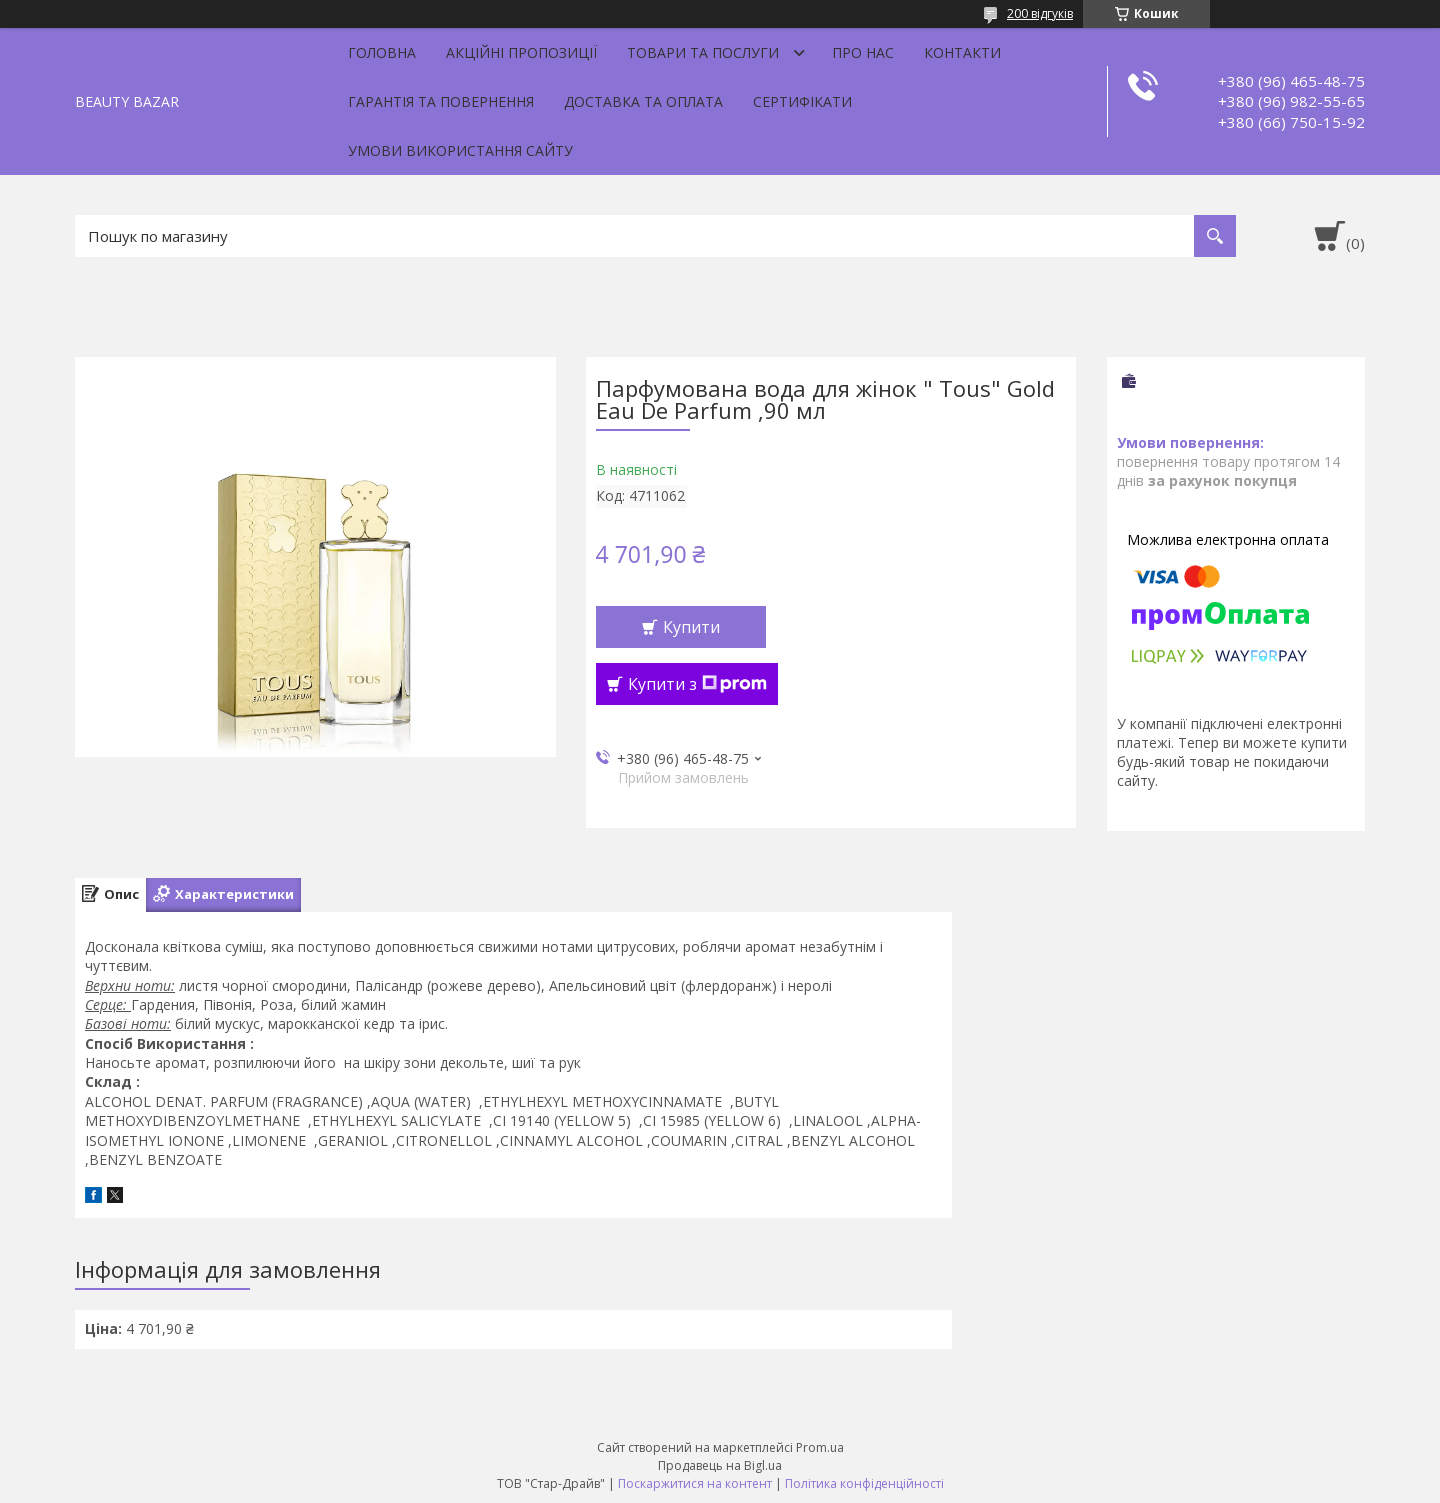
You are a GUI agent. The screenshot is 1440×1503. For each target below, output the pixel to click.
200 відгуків (1040, 13)
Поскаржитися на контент (695, 1483)
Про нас (863, 52)
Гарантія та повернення (441, 101)
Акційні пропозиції (521, 52)
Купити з (697, 684)
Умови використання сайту (460, 150)
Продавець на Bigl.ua (720, 1465)
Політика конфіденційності (864, 1483)
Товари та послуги (703, 52)
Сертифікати (802, 101)
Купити (691, 627)
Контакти (962, 52)
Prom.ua (820, 1447)
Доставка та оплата (643, 101)
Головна (382, 52)
